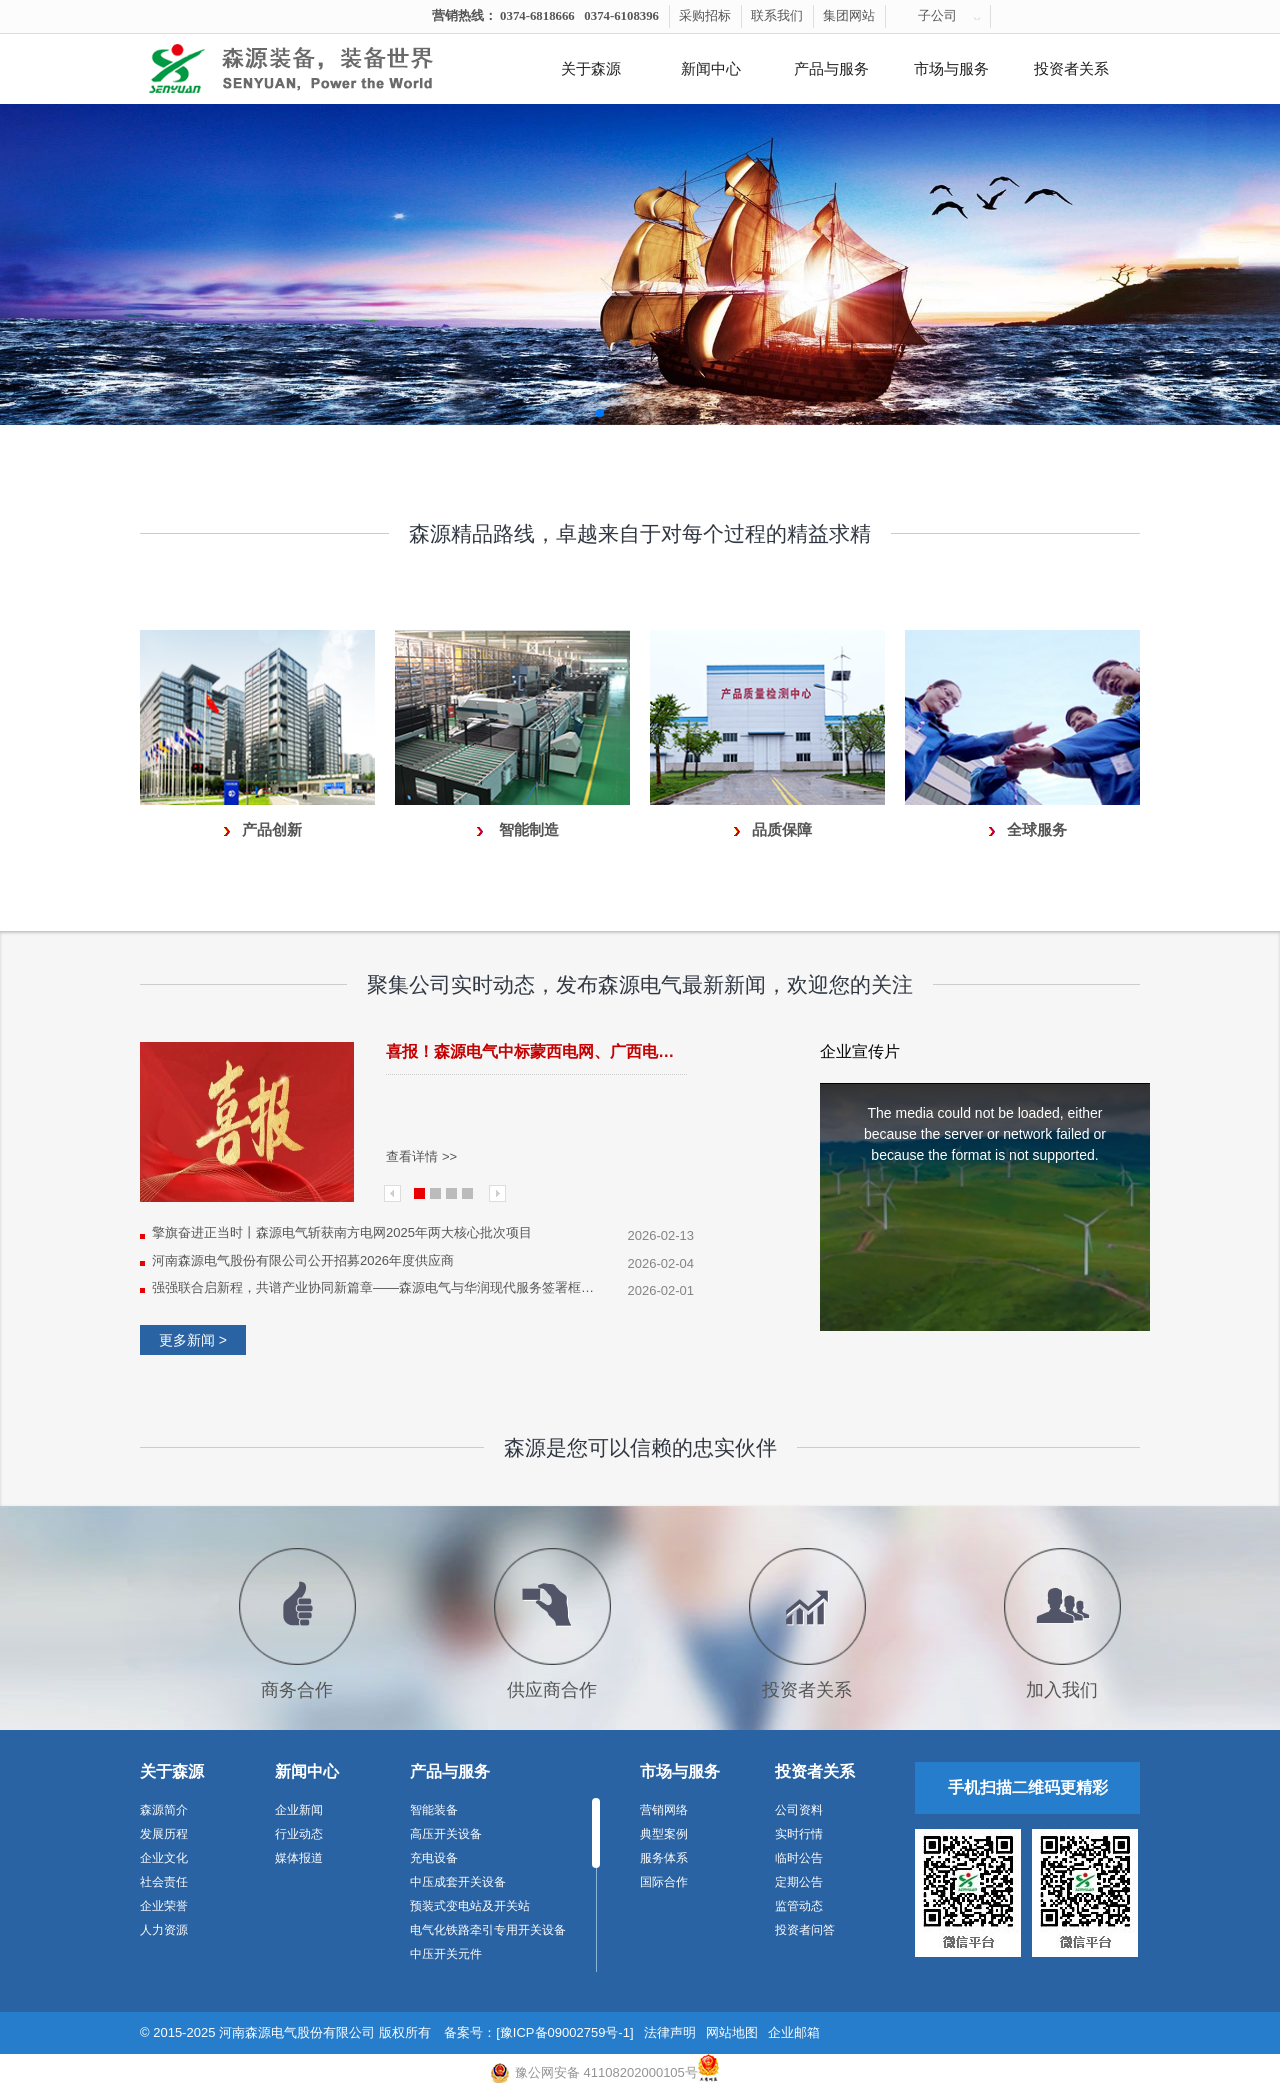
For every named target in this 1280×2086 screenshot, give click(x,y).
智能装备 (434, 1810)
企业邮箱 (794, 2032)
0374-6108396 (621, 16)
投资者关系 (1071, 69)
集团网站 (849, 16)
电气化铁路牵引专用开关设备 (488, 1930)
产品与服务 (831, 69)
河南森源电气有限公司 (315, 69)
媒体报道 (299, 1858)
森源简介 (164, 1810)
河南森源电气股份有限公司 (297, 2032)
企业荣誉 (164, 1906)
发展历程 (164, 1834)
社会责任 (164, 1882)
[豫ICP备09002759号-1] (564, 2032)
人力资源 (164, 1930)
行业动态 (299, 1834)
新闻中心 (711, 69)
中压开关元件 (446, 1954)
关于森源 (591, 69)
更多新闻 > (193, 1340)
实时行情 (799, 1834)
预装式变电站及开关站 (470, 1906)
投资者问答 (805, 1930)
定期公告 (799, 1882)
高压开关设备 (446, 1834)
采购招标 (705, 16)
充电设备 (434, 1858)
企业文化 (164, 1858)
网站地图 (732, 2032)
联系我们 (777, 16)
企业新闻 (299, 1810)
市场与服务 (951, 69)
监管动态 (799, 1906)
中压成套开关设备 (458, 1882)
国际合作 (664, 1882)
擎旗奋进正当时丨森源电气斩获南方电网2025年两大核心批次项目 (342, 1232)
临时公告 (799, 1858)
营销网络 (664, 1810)
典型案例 (664, 1834)
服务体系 (664, 1858)
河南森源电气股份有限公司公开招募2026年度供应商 (303, 1260)
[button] (600, 413)
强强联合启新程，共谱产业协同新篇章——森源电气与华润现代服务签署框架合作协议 (377, 1287)
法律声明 (670, 2032)
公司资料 (799, 1810)
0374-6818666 (537, 16)
